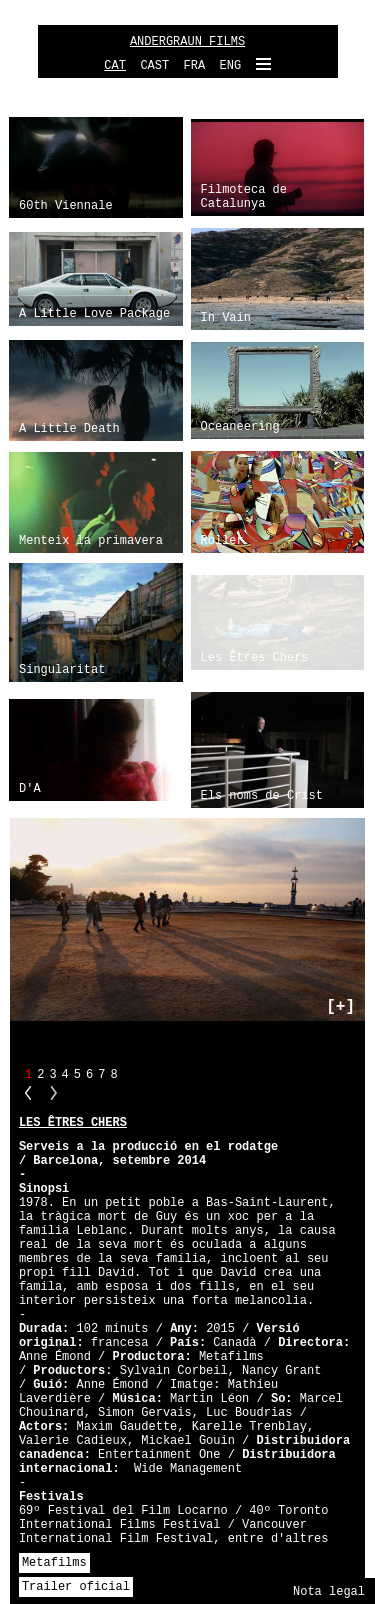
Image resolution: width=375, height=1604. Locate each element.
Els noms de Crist (262, 796)
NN (54, 1092)
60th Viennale (66, 206)
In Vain (226, 318)
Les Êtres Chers (255, 658)
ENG (231, 66)
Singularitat (62, 670)
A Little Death (69, 429)
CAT (115, 66)
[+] (340, 1007)
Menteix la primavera (91, 541)
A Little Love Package (94, 314)
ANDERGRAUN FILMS (187, 42)
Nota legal (329, 1592)
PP (28, 1092)
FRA (195, 66)
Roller (222, 541)
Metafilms (54, 1563)
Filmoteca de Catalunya (244, 197)
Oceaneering (240, 427)
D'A (30, 789)
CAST (154, 66)
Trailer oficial (76, 1587)
